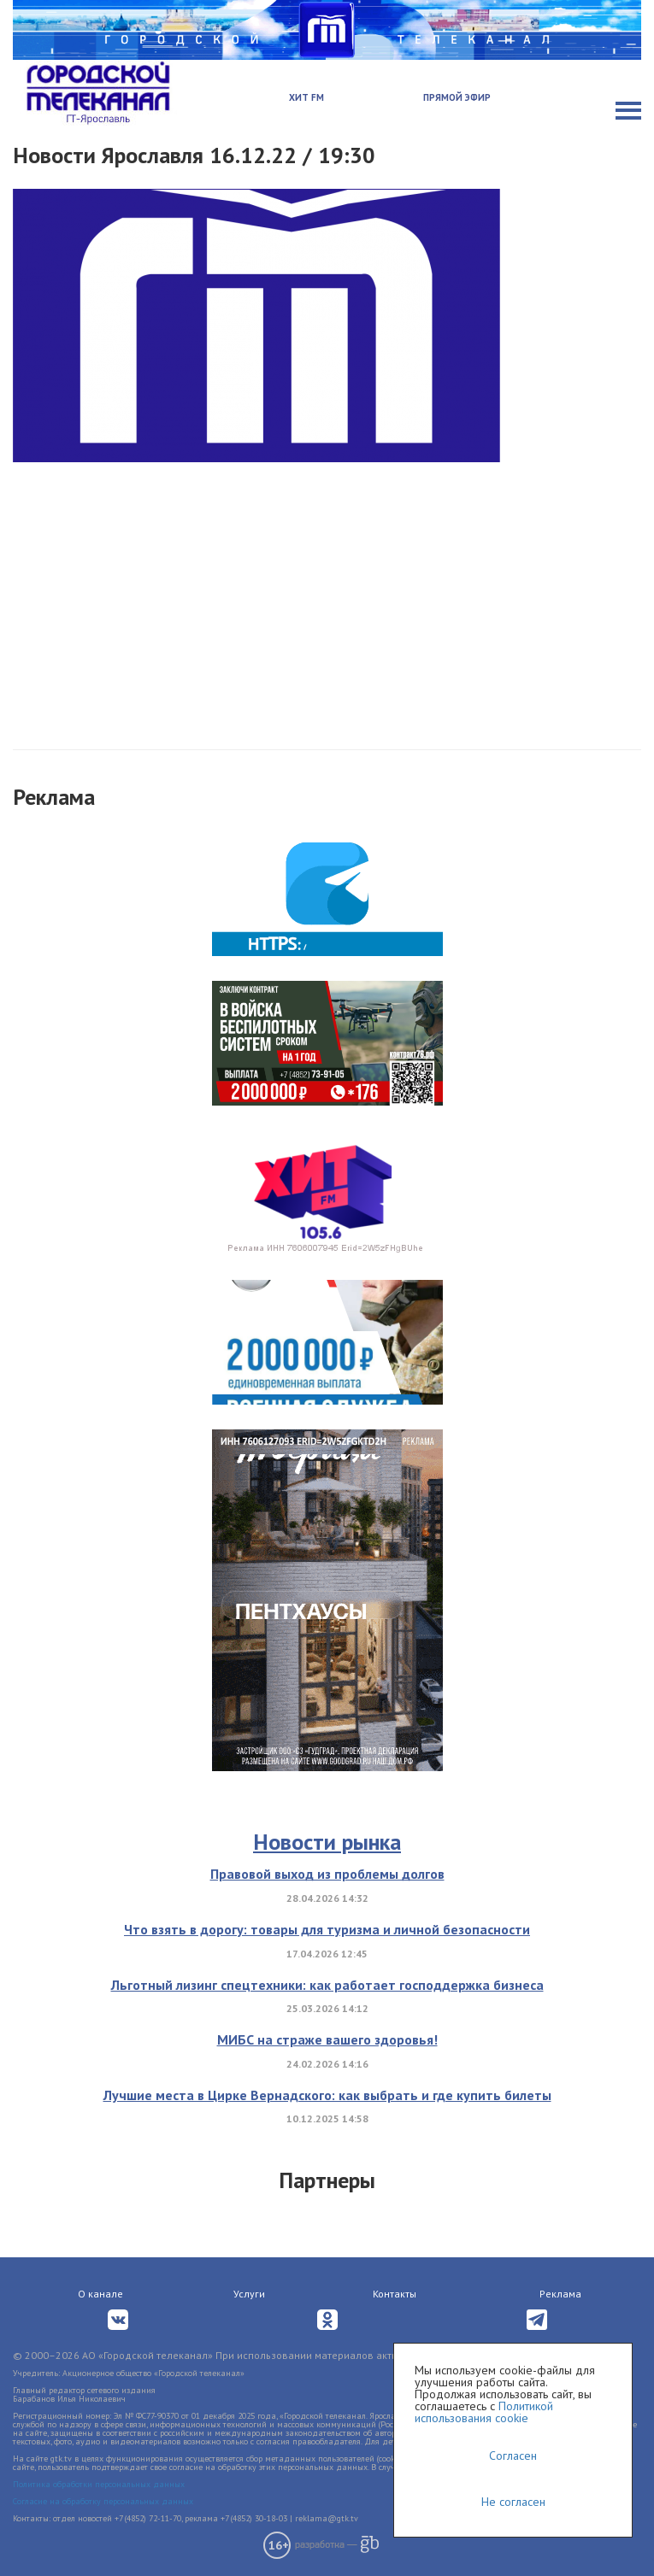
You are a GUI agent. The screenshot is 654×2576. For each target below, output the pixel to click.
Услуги (249, 2293)
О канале (100, 2293)
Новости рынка (327, 1842)
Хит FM (306, 97)
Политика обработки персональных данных (99, 2484)
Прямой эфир (457, 97)
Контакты (394, 2293)
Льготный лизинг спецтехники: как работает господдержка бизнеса (327, 1984)
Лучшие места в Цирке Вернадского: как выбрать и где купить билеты (327, 2095)
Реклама (560, 2293)
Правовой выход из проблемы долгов (327, 1873)
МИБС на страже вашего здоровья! (327, 2039)
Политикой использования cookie (484, 2412)
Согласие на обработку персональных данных (103, 2501)
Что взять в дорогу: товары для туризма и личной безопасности (327, 1929)
